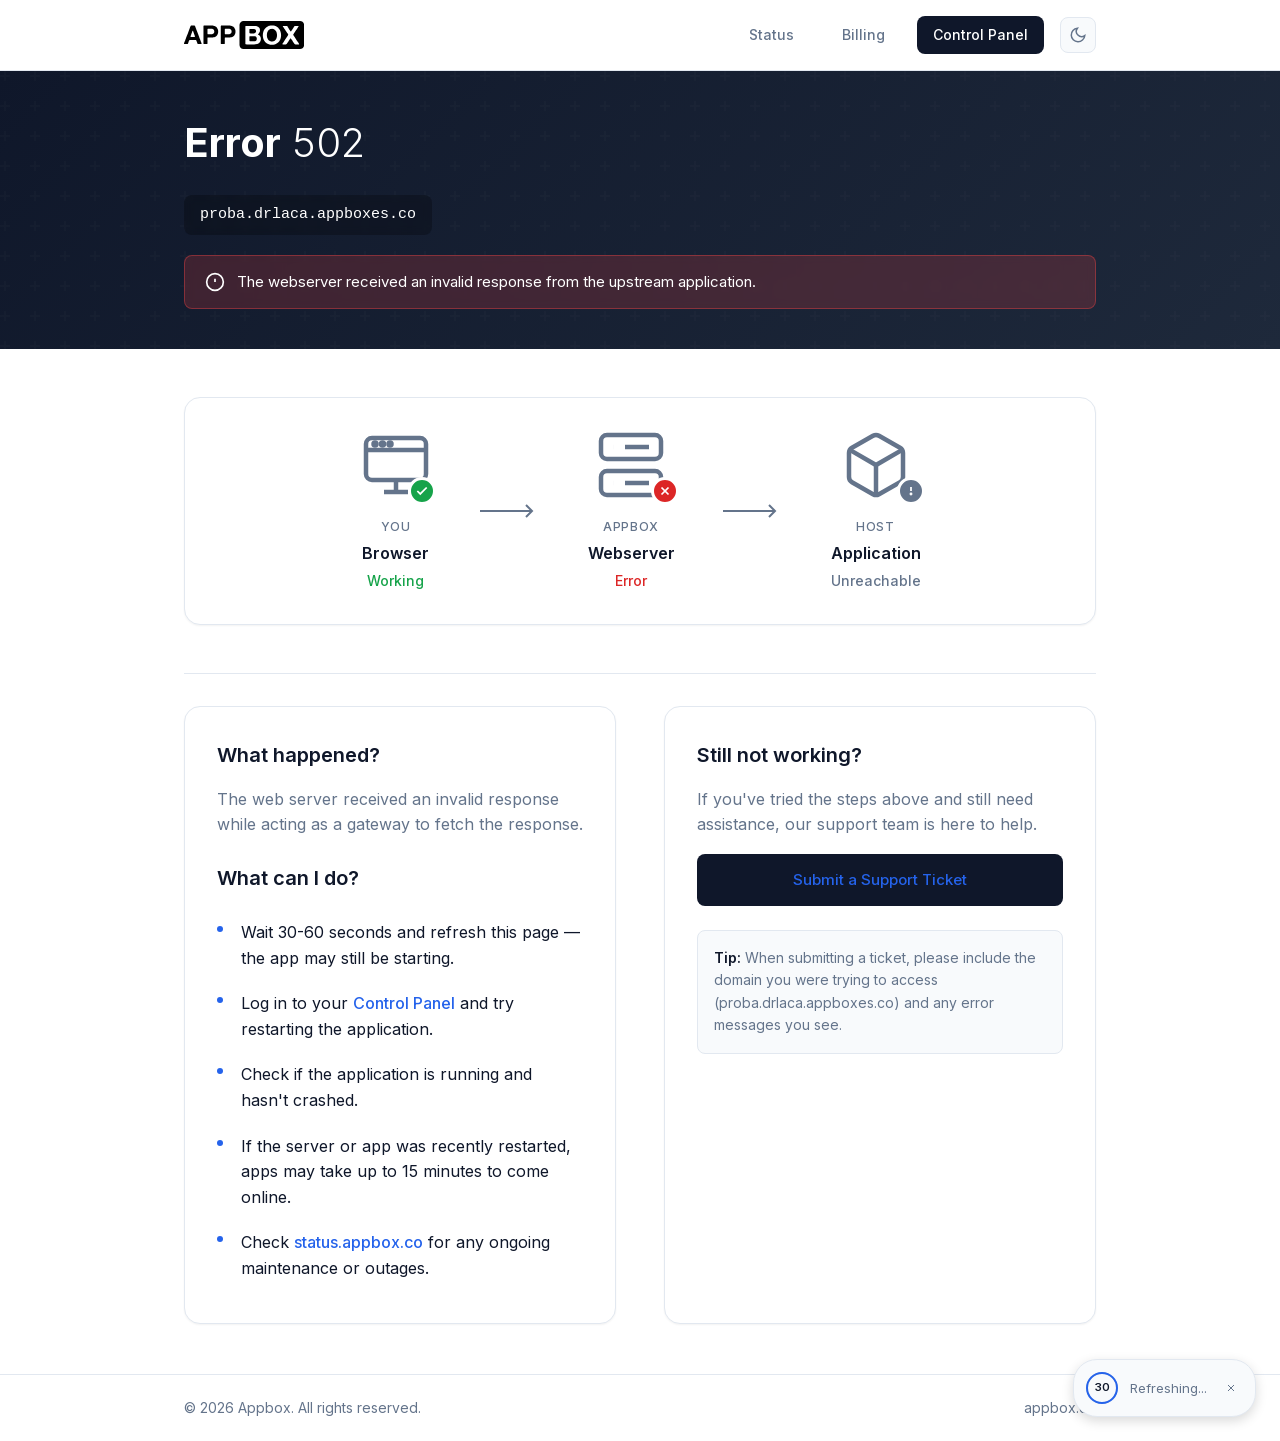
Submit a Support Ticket (880, 881)
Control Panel (980, 34)
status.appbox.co (358, 1244)
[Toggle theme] (1078, 35)
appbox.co (1060, 1407)
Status (771, 34)
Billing (863, 34)
